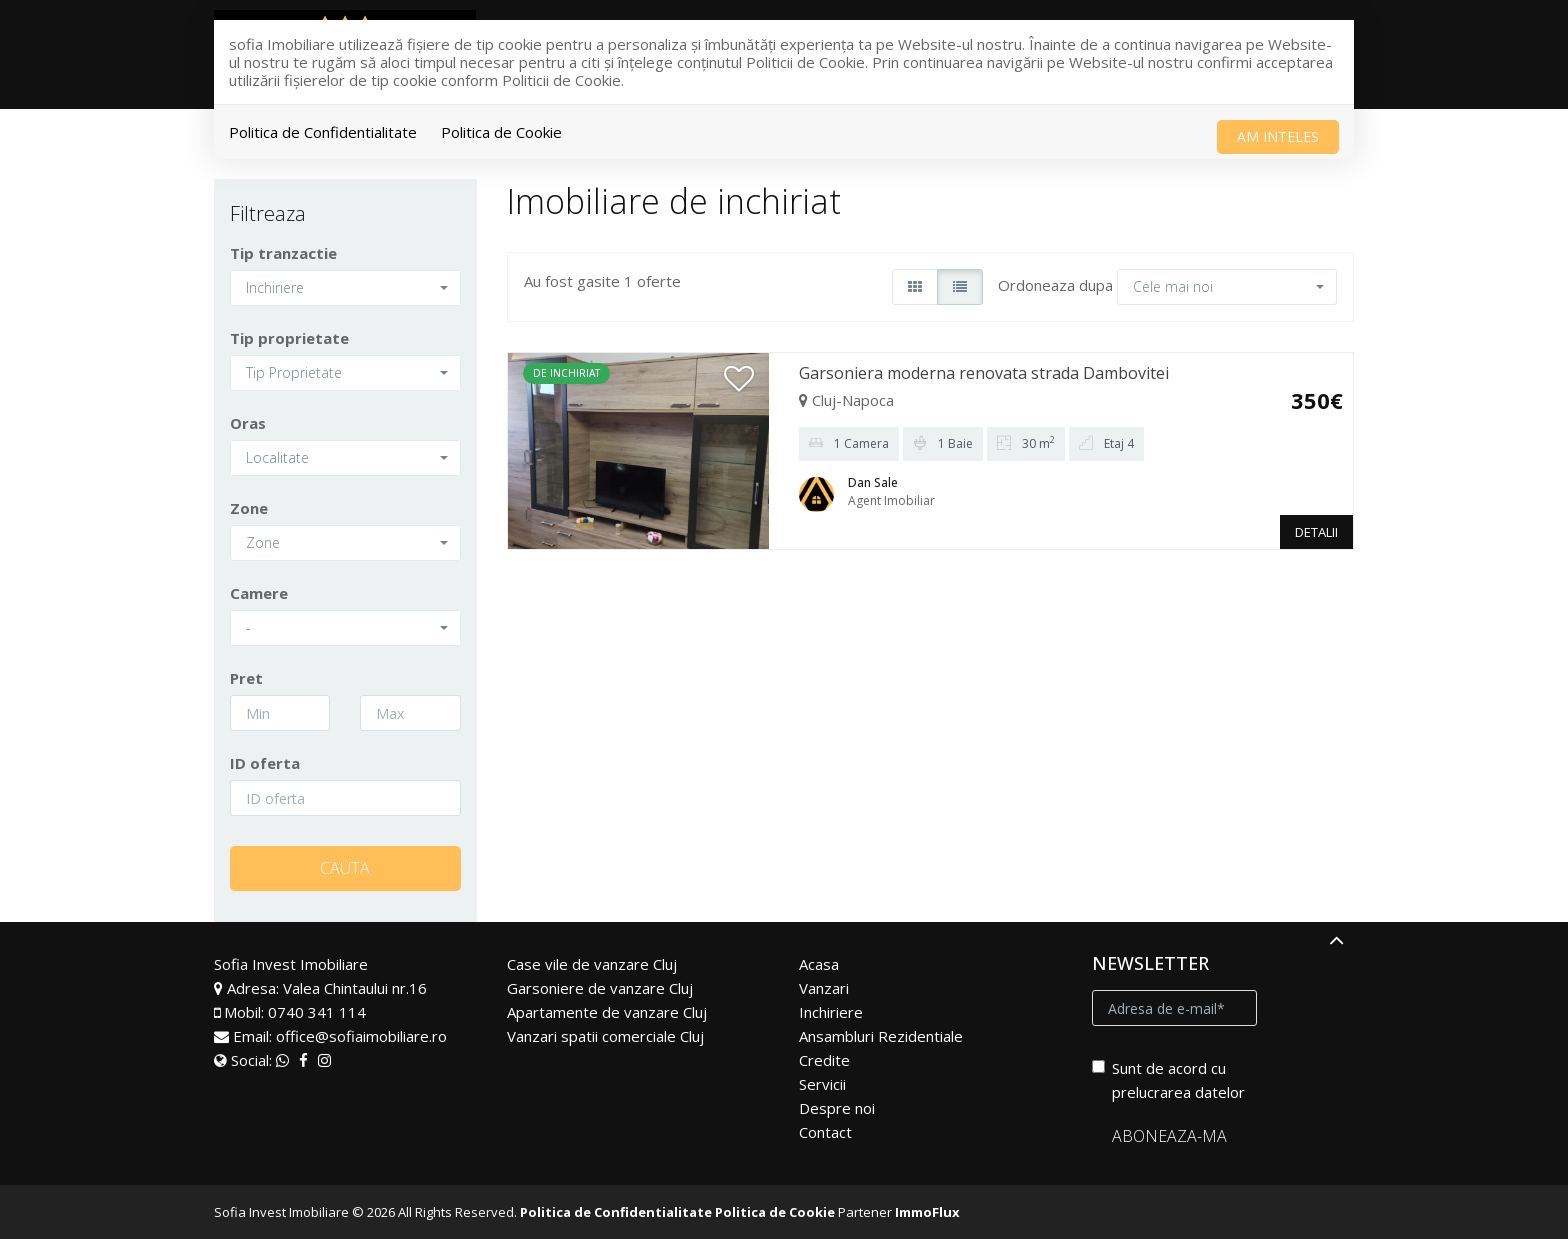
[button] (345, 288)
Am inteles (1278, 136)
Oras (248, 423)
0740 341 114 (317, 1012)
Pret (246, 678)
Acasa (819, 964)
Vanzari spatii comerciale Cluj (605, 1036)
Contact (825, 1132)
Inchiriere (831, 1012)
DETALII (1316, 532)
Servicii (822, 1084)
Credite (824, 1060)
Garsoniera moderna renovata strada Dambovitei (984, 373)
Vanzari (824, 988)
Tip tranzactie (283, 253)
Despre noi (837, 1108)
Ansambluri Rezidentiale (881, 1036)
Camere (259, 593)
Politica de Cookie (501, 132)
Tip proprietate (289, 338)
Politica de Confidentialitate (323, 132)
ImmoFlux (927, 1212)
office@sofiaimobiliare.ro (361, 1036)
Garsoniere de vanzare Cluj (600, 988)
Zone (249, 508)
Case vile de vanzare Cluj (592, 964)
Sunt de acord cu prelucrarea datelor (1168, 1080)
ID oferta (265, 763)
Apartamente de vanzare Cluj (607, 1012)
